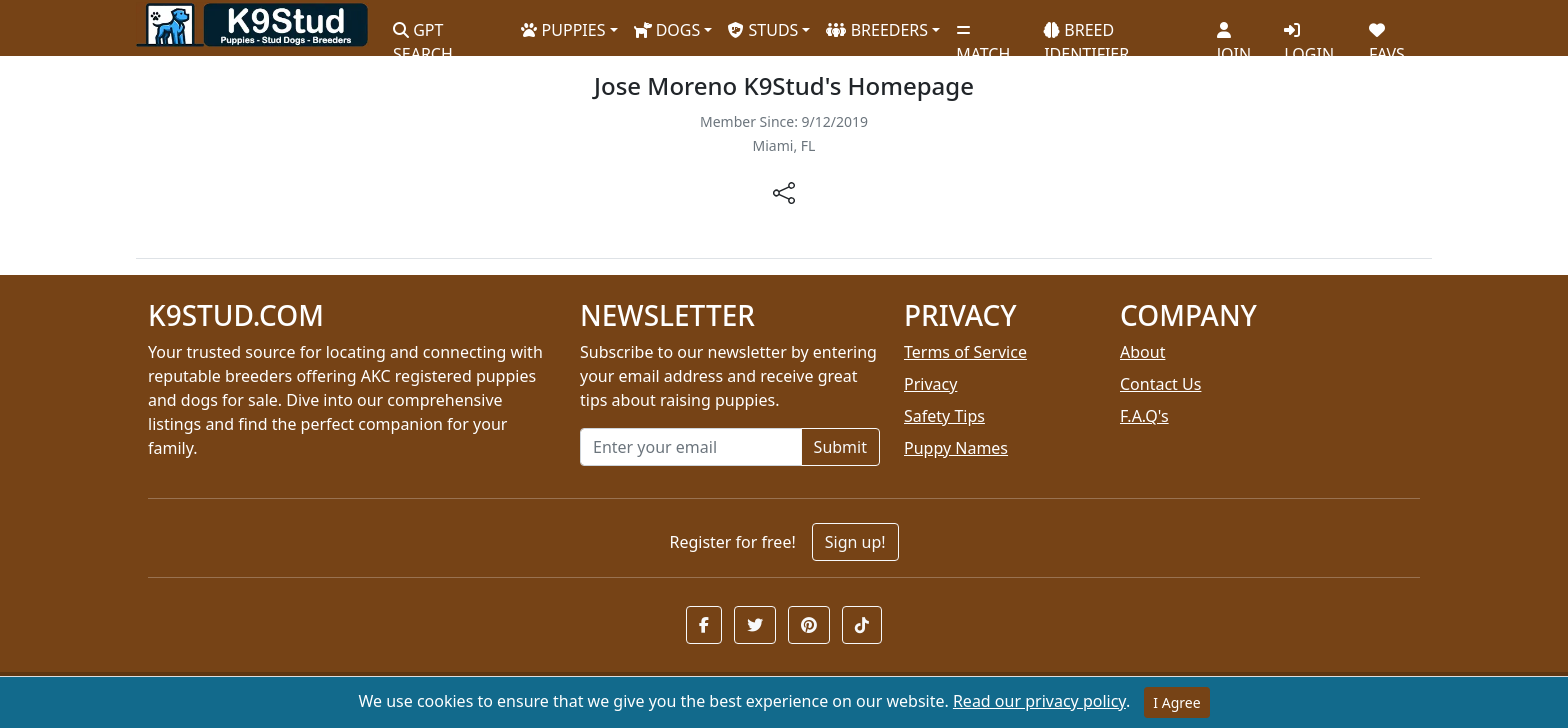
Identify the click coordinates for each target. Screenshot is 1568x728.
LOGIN (1309, 35)
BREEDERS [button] (877, 30)
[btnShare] (784, 191)
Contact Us (1160, 384)
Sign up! (855, 542)
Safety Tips (944, 416)
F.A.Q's (1144, 416)
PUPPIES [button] (563, 30)
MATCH (983, 35)
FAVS (1387, 35)
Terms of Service (965, 352)
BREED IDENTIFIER (1086, 33)
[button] (704, 625)
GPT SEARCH (423, 33)
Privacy (930, 384)
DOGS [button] (667, 30)
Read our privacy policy (1039, 701)
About (1142, 352)
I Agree (1176, 702)
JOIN (1234, 35)
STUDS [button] (763, 30)
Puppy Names (956, 448)
